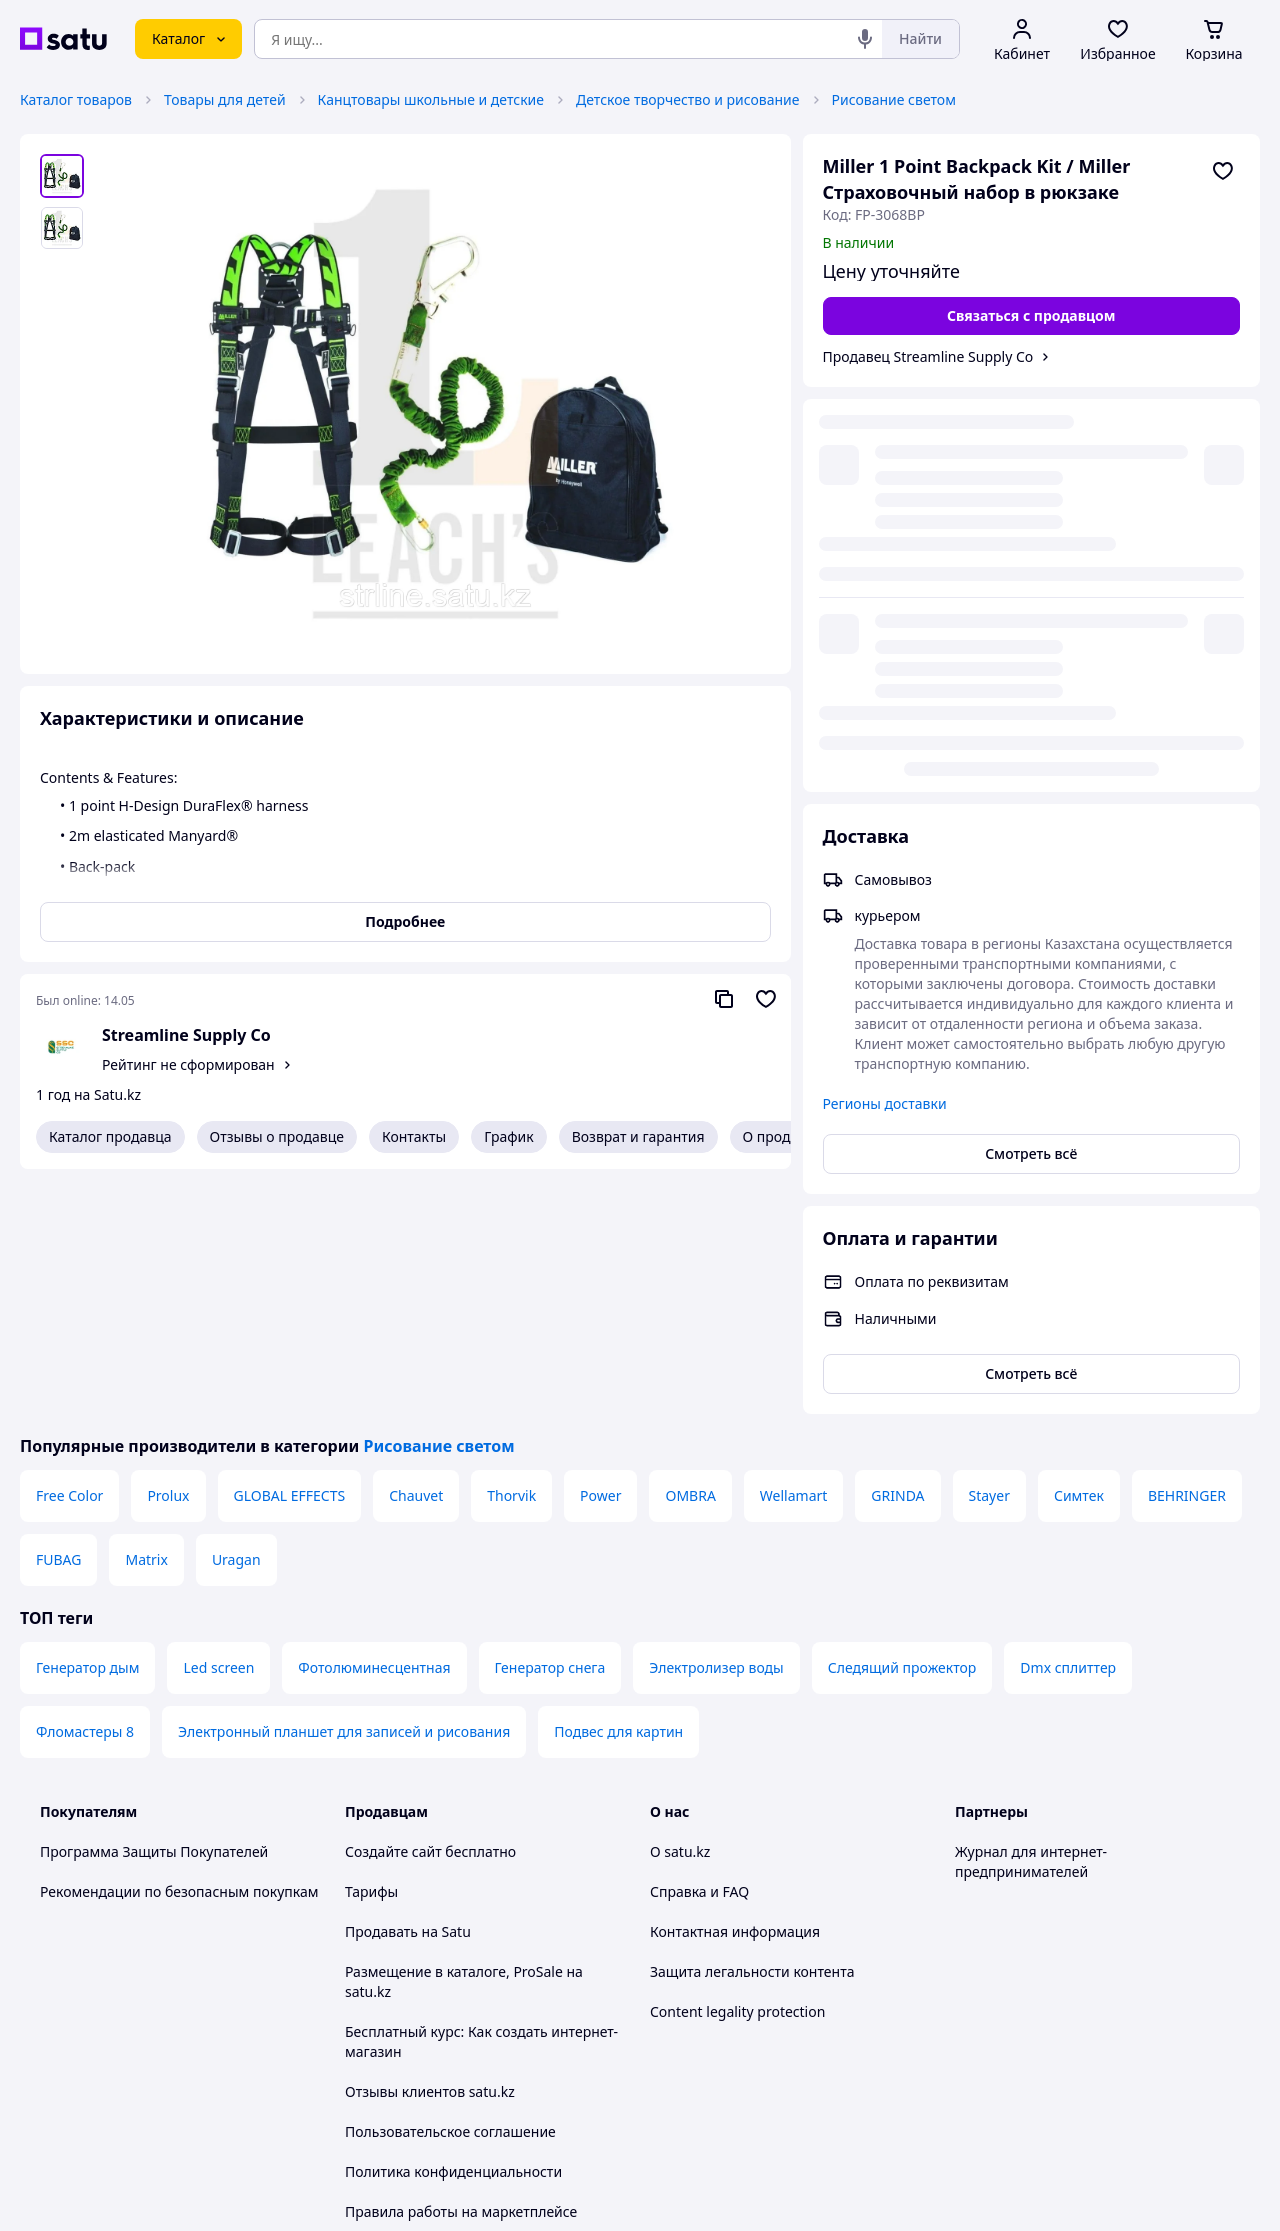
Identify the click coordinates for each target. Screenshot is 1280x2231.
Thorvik (511, 1250)
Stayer (989, 1250)
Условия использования (845, 2138)
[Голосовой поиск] (865, 39)
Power (600, 1250)
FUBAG (58, 1314)
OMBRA (690, 1250)
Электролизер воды (716, 1422)
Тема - (426, 2020)
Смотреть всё (1031, 748)
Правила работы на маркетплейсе (461, 1966)
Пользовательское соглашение (450, 1886)
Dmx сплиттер (1068, 1422)
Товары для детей (225, 99)
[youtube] (967, 2021)
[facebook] (1003, 2021)
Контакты (414, 1136)
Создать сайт (897, 2192)
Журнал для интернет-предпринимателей (1031, 1616)
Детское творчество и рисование (688, 99)
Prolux (168, 1250)
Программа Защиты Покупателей (154, 1606)
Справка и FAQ (699, 1646)
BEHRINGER (1187, 1250)
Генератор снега (550, 1422)
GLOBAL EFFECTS (290, 1250)
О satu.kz (680, 1606)
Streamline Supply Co (186, 1035)
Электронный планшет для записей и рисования (344, 1486)
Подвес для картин (618, 1486)
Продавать (381, 1686)
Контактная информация (735, 1686)
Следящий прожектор (902, 1422)
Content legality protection (737, 1766)
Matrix (146, 1314)
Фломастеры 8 (85, 1486)
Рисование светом (894, 99)
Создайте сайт (393, 1606)
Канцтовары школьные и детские (431, 99)
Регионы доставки (885, 698)
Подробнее (405, 921)
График (508, 1136)
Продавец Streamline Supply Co (928, 356)
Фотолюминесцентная (374, 1422)
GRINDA (897, 1250)
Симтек (1079, 1250)
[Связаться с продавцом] (1032, 316)
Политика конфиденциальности (453, 1926)
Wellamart (794, 1250)
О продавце (783, 1136)
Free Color (69, 1250)
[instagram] (1039, 2021)
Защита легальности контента (752, 1726)
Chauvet (416, 1250)
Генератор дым (87, 1422)
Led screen (218, 1422)
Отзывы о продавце (277, 1136)
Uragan (236, 1314)
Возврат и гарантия (638, 1136)
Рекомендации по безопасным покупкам (179, 1646)
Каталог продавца (110, 1136)
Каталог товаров (76, 99)
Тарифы (371, 1646)
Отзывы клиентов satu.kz (430, 1846)
